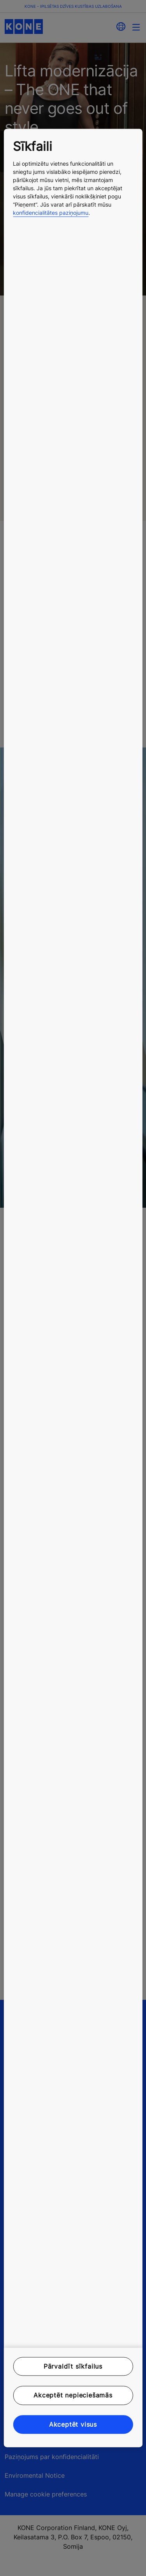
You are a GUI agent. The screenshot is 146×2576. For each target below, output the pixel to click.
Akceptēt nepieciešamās (73, 2395)
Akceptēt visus (73, 2424)
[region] (73, 1288)
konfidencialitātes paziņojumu (50, 212)
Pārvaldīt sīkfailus (73, 2366)
